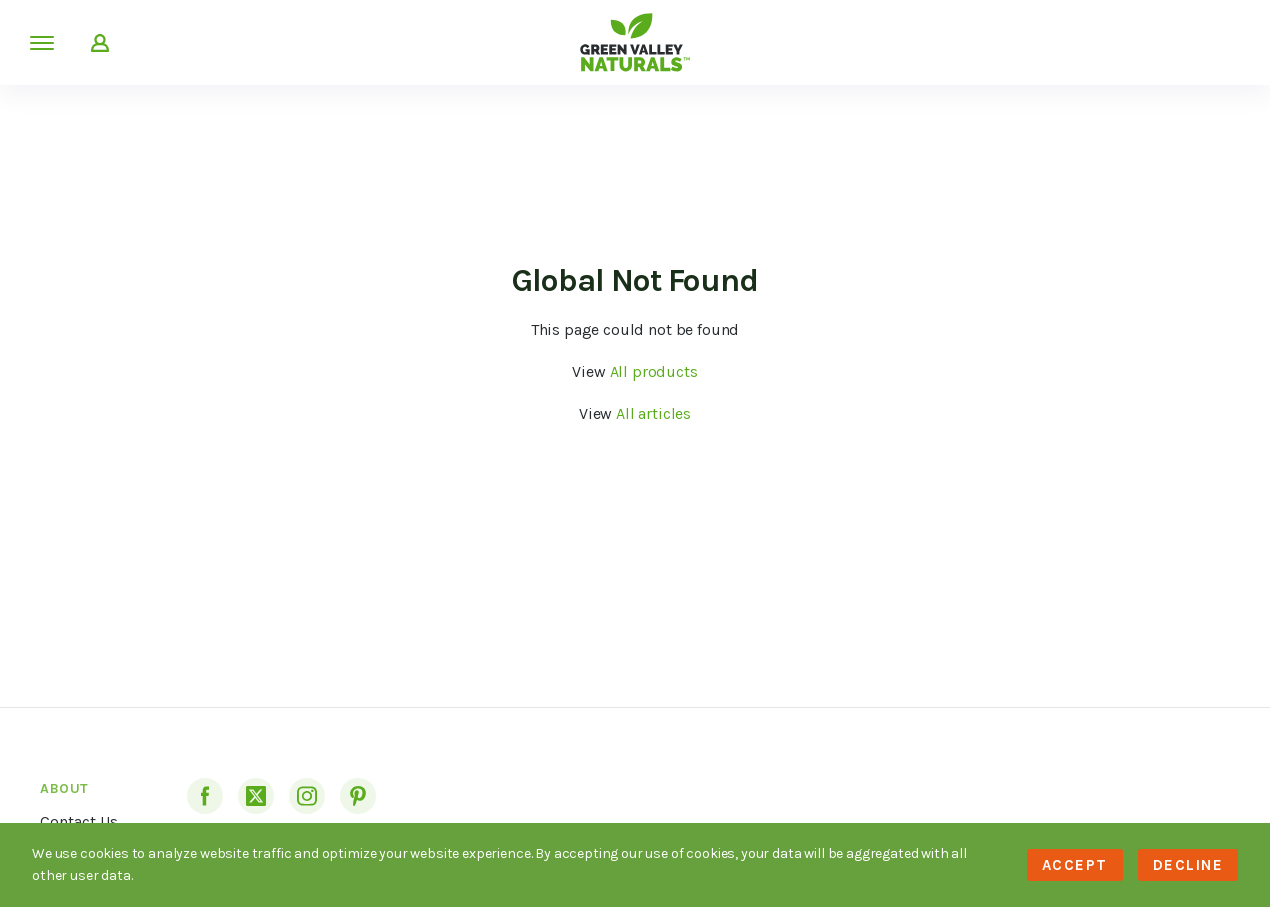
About (64, 788)
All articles (653, 413)
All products (654, 371)
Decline (1188, 865)
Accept (1075, 865)
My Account (100, 43)
